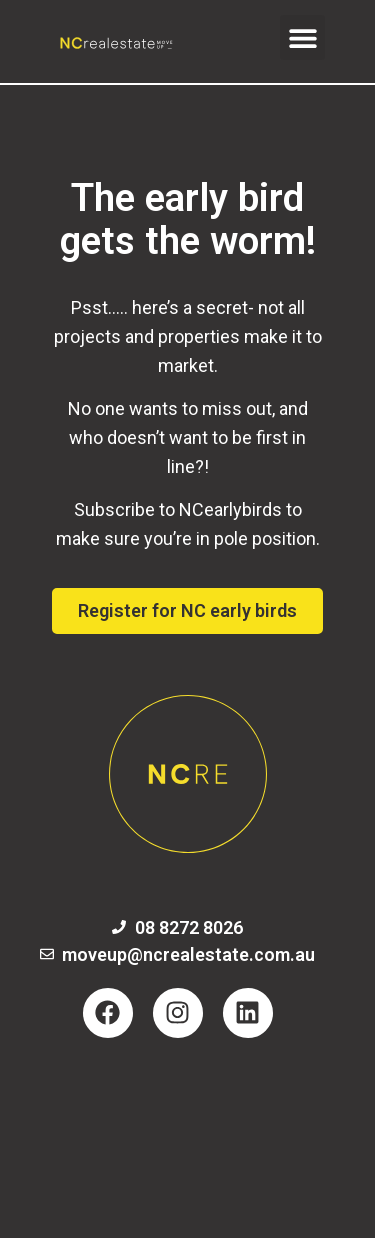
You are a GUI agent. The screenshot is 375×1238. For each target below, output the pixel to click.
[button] (302, 37)
